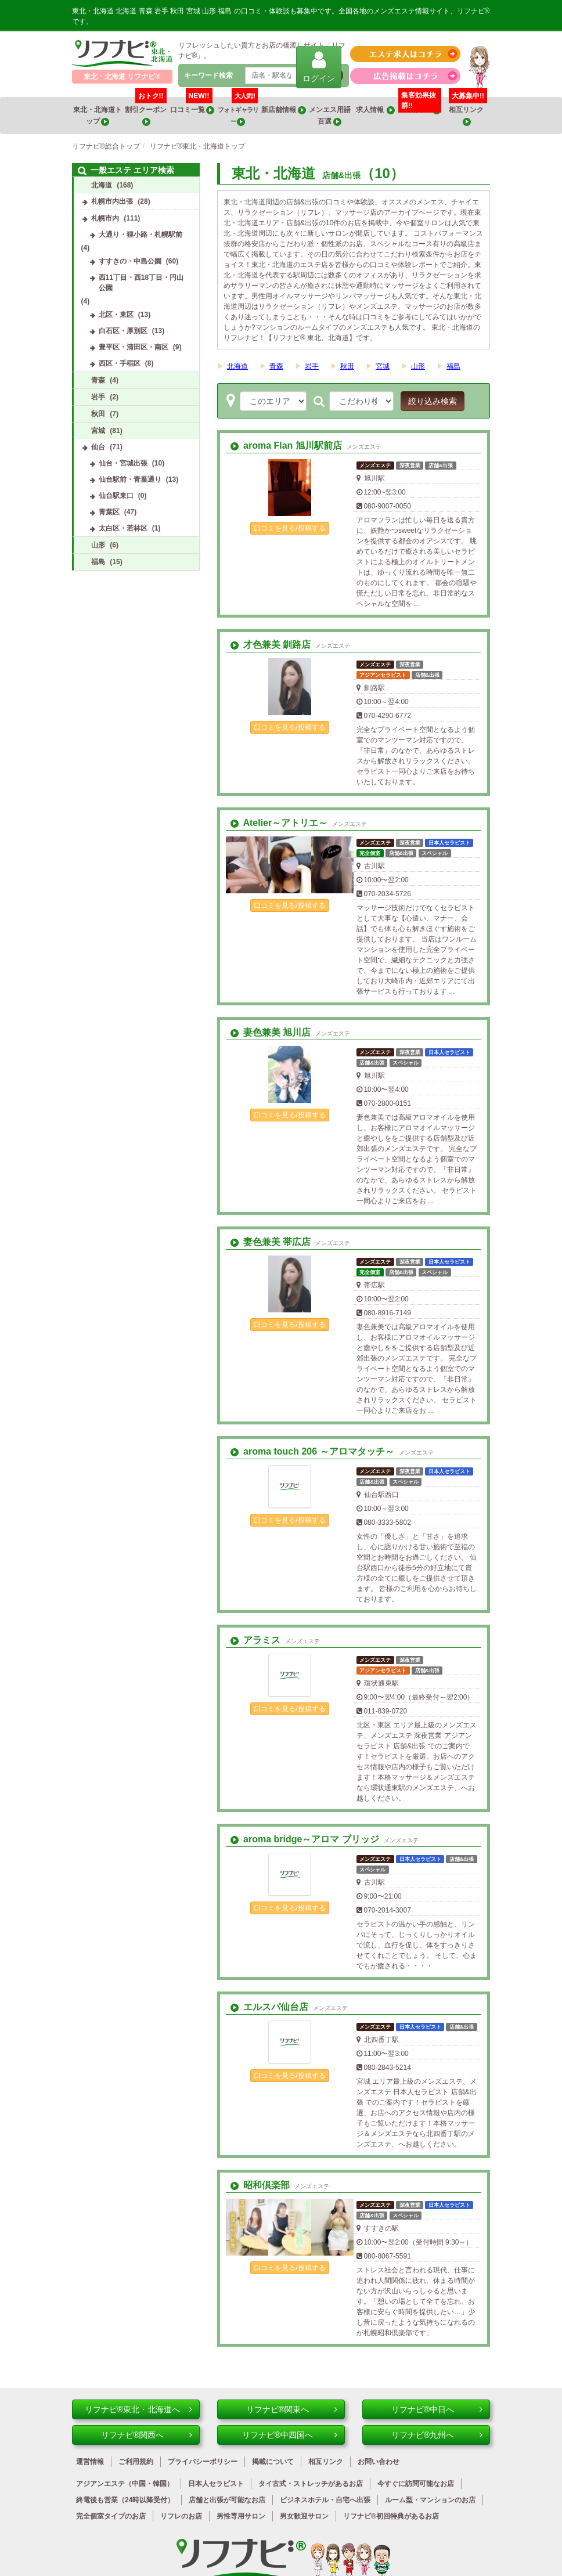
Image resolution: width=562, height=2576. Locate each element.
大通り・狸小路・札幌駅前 (140, 234)
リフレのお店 (181, 2516)
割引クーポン (146, 111)
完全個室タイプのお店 (111, 2516)
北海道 (237, 366)
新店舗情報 (283, 110)
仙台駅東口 (116, 496)
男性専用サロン (241, 2516)
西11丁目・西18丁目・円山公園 (141, 282)
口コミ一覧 (192, 105)
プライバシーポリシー (202, 2462)
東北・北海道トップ (97, 116)
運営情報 (90, 2462)
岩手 (312, 366)
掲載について (273, 2462)
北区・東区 (116, 315)
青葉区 (109, 512)
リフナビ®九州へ (436, 2435)
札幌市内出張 (112, 201)
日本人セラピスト (216, 2484)
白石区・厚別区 (123, 331)
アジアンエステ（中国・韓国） (125, 2484)
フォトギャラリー (238, 111)
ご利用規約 (135, 2462)
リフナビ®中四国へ (289, 2435)
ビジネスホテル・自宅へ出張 (325, 2500)
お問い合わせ (378, 2462)
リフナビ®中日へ (436, 2409)
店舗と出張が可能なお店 (227, 2500)
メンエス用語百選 (330, 116)
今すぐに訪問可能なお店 (415, 2484)
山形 (418, 366)
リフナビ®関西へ (146, 2435)
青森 (276, 366)
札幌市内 (105, 218)
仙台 (98, 447)
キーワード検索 (208, 75)
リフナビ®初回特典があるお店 (391, 2516)
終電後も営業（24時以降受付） (125, 2500)
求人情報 (375, 110)
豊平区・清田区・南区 (133, 347)
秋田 (347, 366)
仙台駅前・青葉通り (130, 479)
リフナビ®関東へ (291, 2409)
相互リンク (468, 111)
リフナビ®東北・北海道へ (138, 2409)
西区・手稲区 (119, 363)
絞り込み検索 (432, 401)
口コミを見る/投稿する (289, 528)
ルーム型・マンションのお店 (430, 2500)
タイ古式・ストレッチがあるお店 (310, 2484)
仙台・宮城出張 (123, 463)
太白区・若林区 (123, 528)
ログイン (318, 66)
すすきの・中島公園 (130, 261)
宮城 (383, 366)
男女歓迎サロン (304, 2516)
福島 (453, 366)
